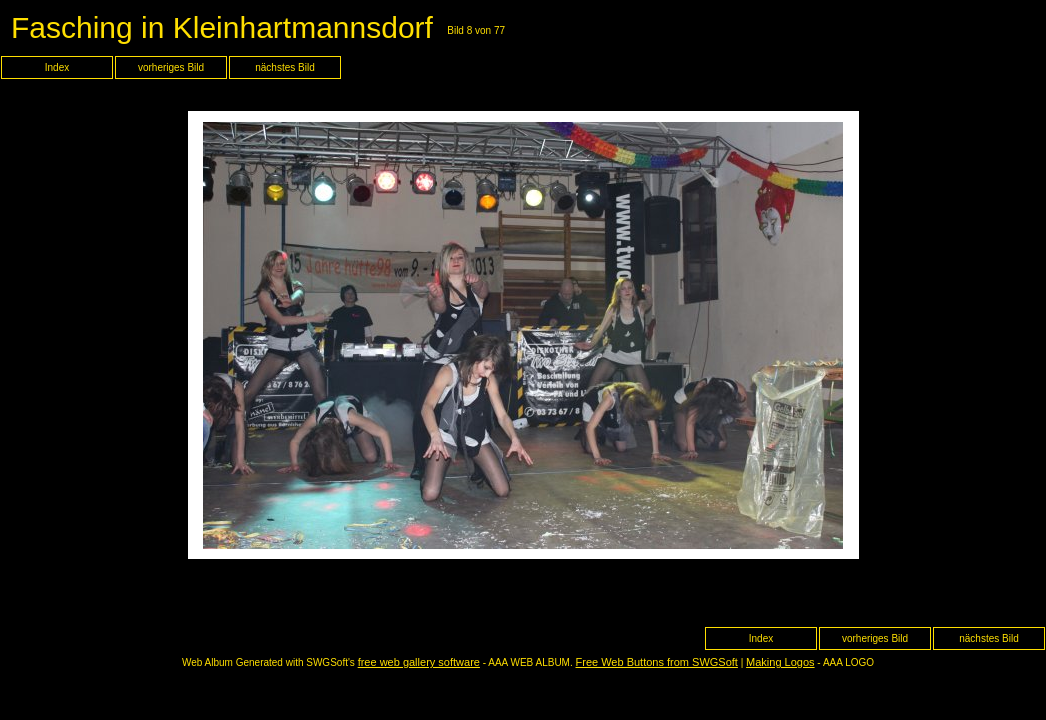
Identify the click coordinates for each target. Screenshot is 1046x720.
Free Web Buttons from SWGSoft (657, 662)
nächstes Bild (284, 67)
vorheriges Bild (171, 67)
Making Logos (780, 662)
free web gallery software (419, 662)
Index (57, 67)
